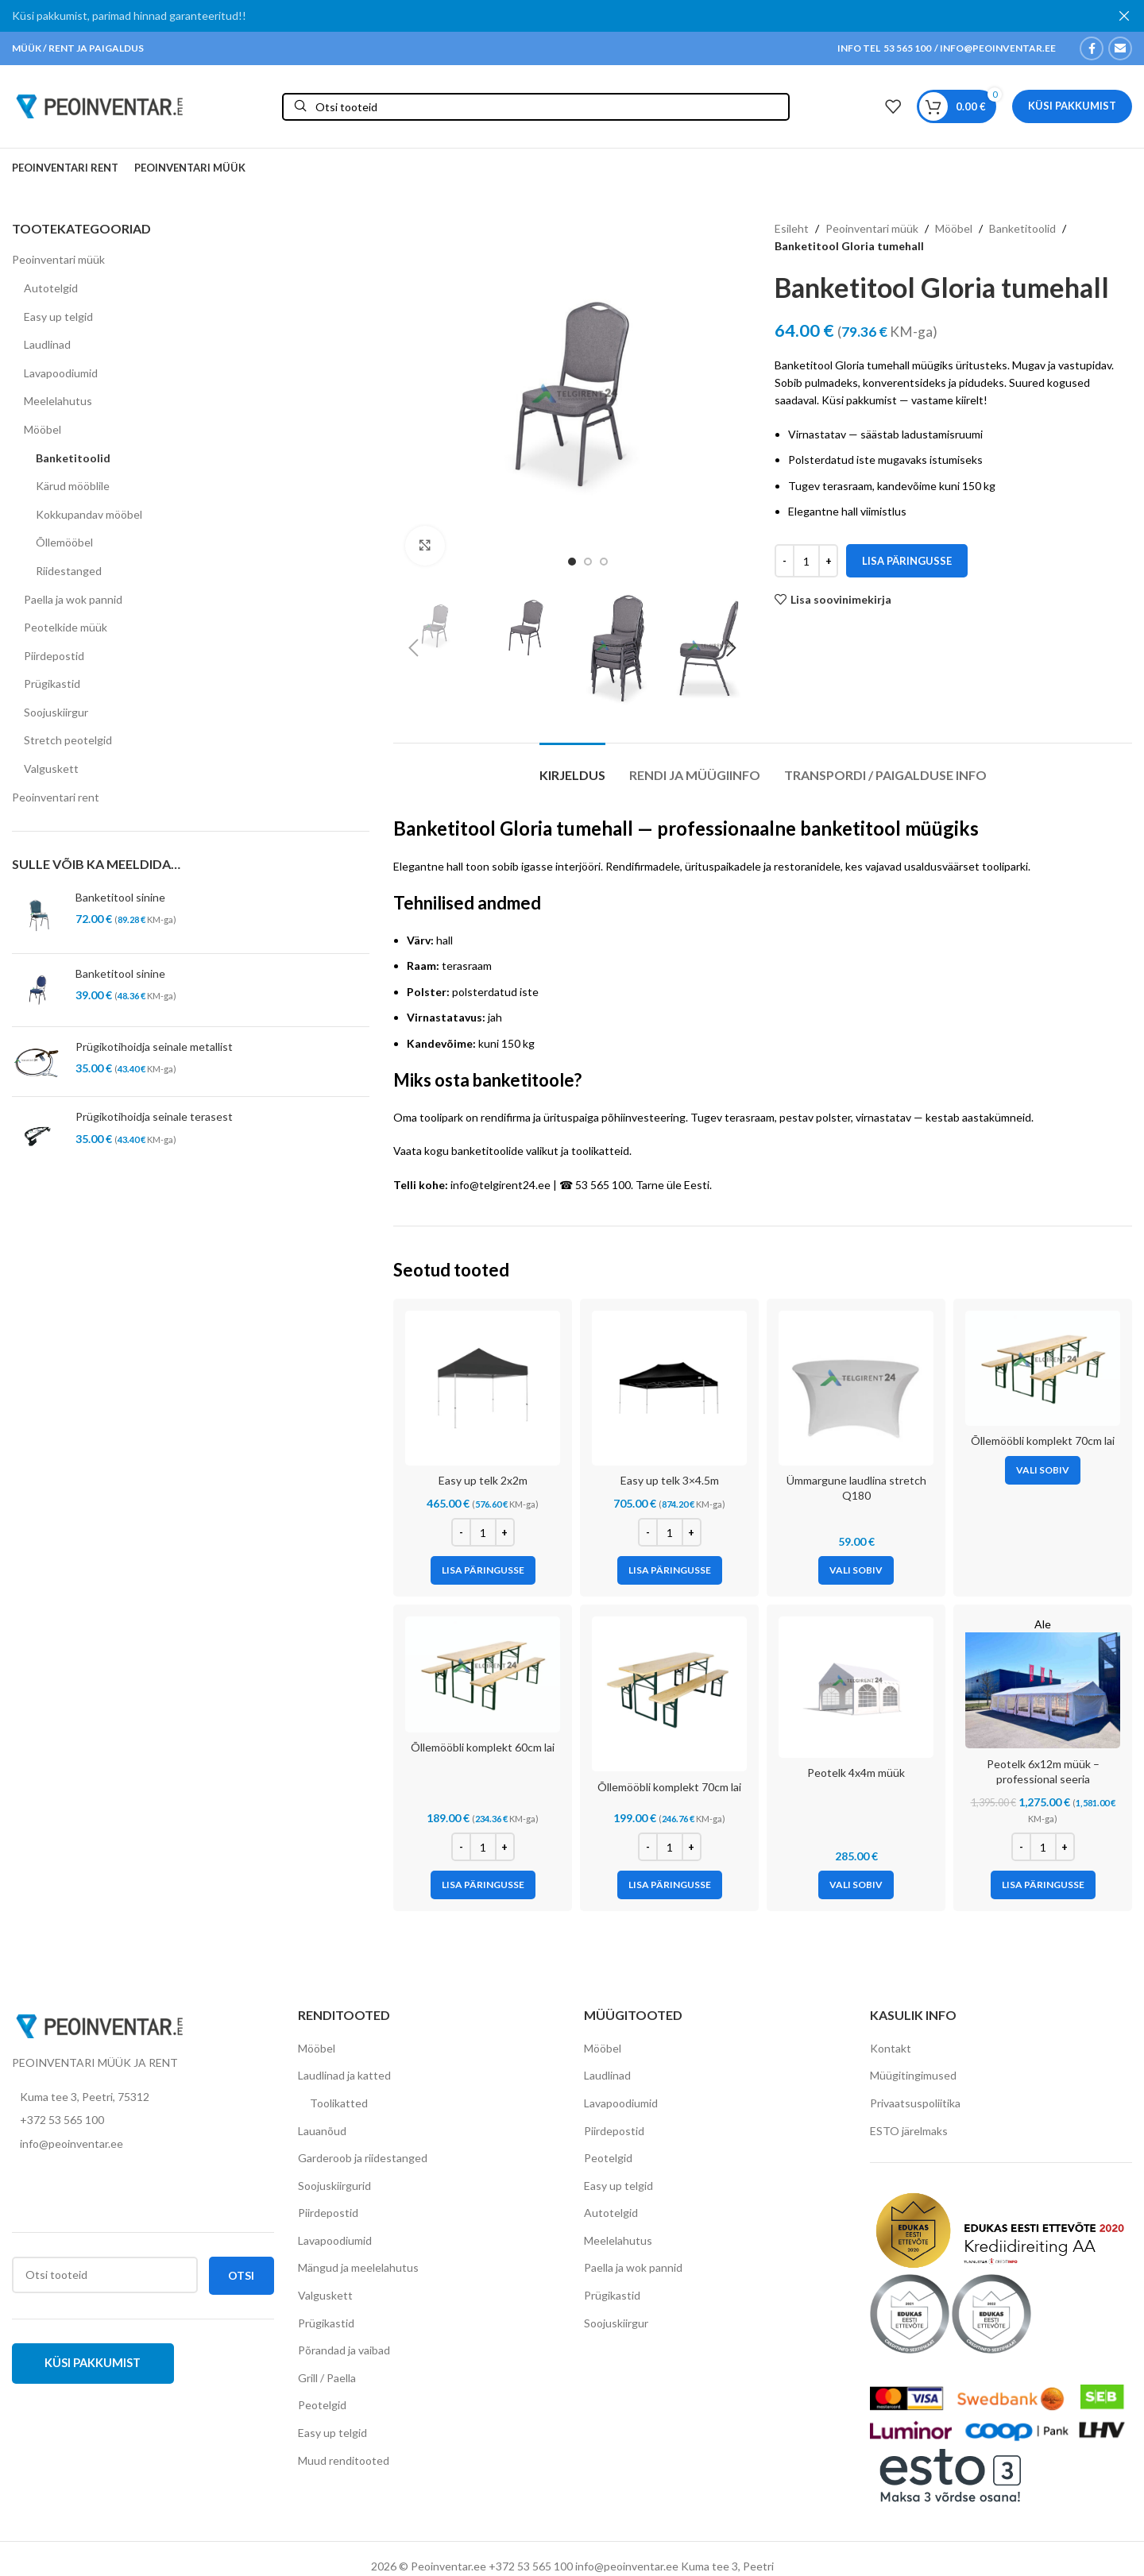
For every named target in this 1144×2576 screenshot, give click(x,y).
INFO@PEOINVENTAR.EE (997, 48)
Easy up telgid (58, 316)
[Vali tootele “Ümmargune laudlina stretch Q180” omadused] (856, 1570)
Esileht (792, 228)
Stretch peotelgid (68, 740)
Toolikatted (339, 2103)
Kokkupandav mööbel (89, 514)
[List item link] (143, 2120)
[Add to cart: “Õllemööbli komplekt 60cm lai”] (483, 1885)
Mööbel (42, 429)
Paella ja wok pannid (73, 598)
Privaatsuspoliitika (915, 2103)
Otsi (241, 2275)
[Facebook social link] (1091, 48)
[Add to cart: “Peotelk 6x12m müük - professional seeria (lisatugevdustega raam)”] (1043, 1885)
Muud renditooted (343, 2460)
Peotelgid (322, 2405)
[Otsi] (536, 106)
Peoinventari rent (55, 797)
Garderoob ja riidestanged (362, 2158)
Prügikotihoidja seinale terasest (154, 1116)
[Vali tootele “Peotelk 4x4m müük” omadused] (856, 1885)
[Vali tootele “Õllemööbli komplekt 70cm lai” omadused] (1042, 1470)
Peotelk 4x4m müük (856, 1772)
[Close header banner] (1124, 16)
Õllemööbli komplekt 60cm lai (483, 1747)
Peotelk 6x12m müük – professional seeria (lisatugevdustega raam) (1043, 1779)
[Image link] (99, 2025)
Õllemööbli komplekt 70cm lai (1043, 1440)
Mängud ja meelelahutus (358, 2267)
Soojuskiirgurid (334, 2185)
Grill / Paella (327, 2378)
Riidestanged (69, 570)
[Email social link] (1120, 48)
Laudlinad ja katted (344, 2075)
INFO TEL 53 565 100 (884, 48)
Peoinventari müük (58, 259)
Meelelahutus (58, 400)
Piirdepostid (54, 655)
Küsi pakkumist (1072, 105)
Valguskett (51, 768)
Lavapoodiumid (61, 373)
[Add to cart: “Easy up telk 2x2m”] (483, 1570)
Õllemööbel (64, 542)
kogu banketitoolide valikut (491, 1150)
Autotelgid (51, 288)
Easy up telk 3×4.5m (669, 1480)
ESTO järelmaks (909, 2130)
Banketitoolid (73, 458)
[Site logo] (99, 105)
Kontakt (890, 2048)
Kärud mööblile (73, 485)
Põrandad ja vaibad (344, 2350)
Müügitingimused (913, 2075)
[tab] (572, 767)
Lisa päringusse (907, 560)
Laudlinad (47, 344)
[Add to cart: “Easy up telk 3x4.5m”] (669, 1570)
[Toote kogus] (806, 560)
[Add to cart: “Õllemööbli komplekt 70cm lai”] (669, 1885)
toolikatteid (600, 1150)
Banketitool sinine (120, 897)
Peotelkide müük (65, 627)
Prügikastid (52, 683)
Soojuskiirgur (56, 712)
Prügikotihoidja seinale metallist (154, 1046)
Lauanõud (322, 2130)
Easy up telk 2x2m (483, 1480)
